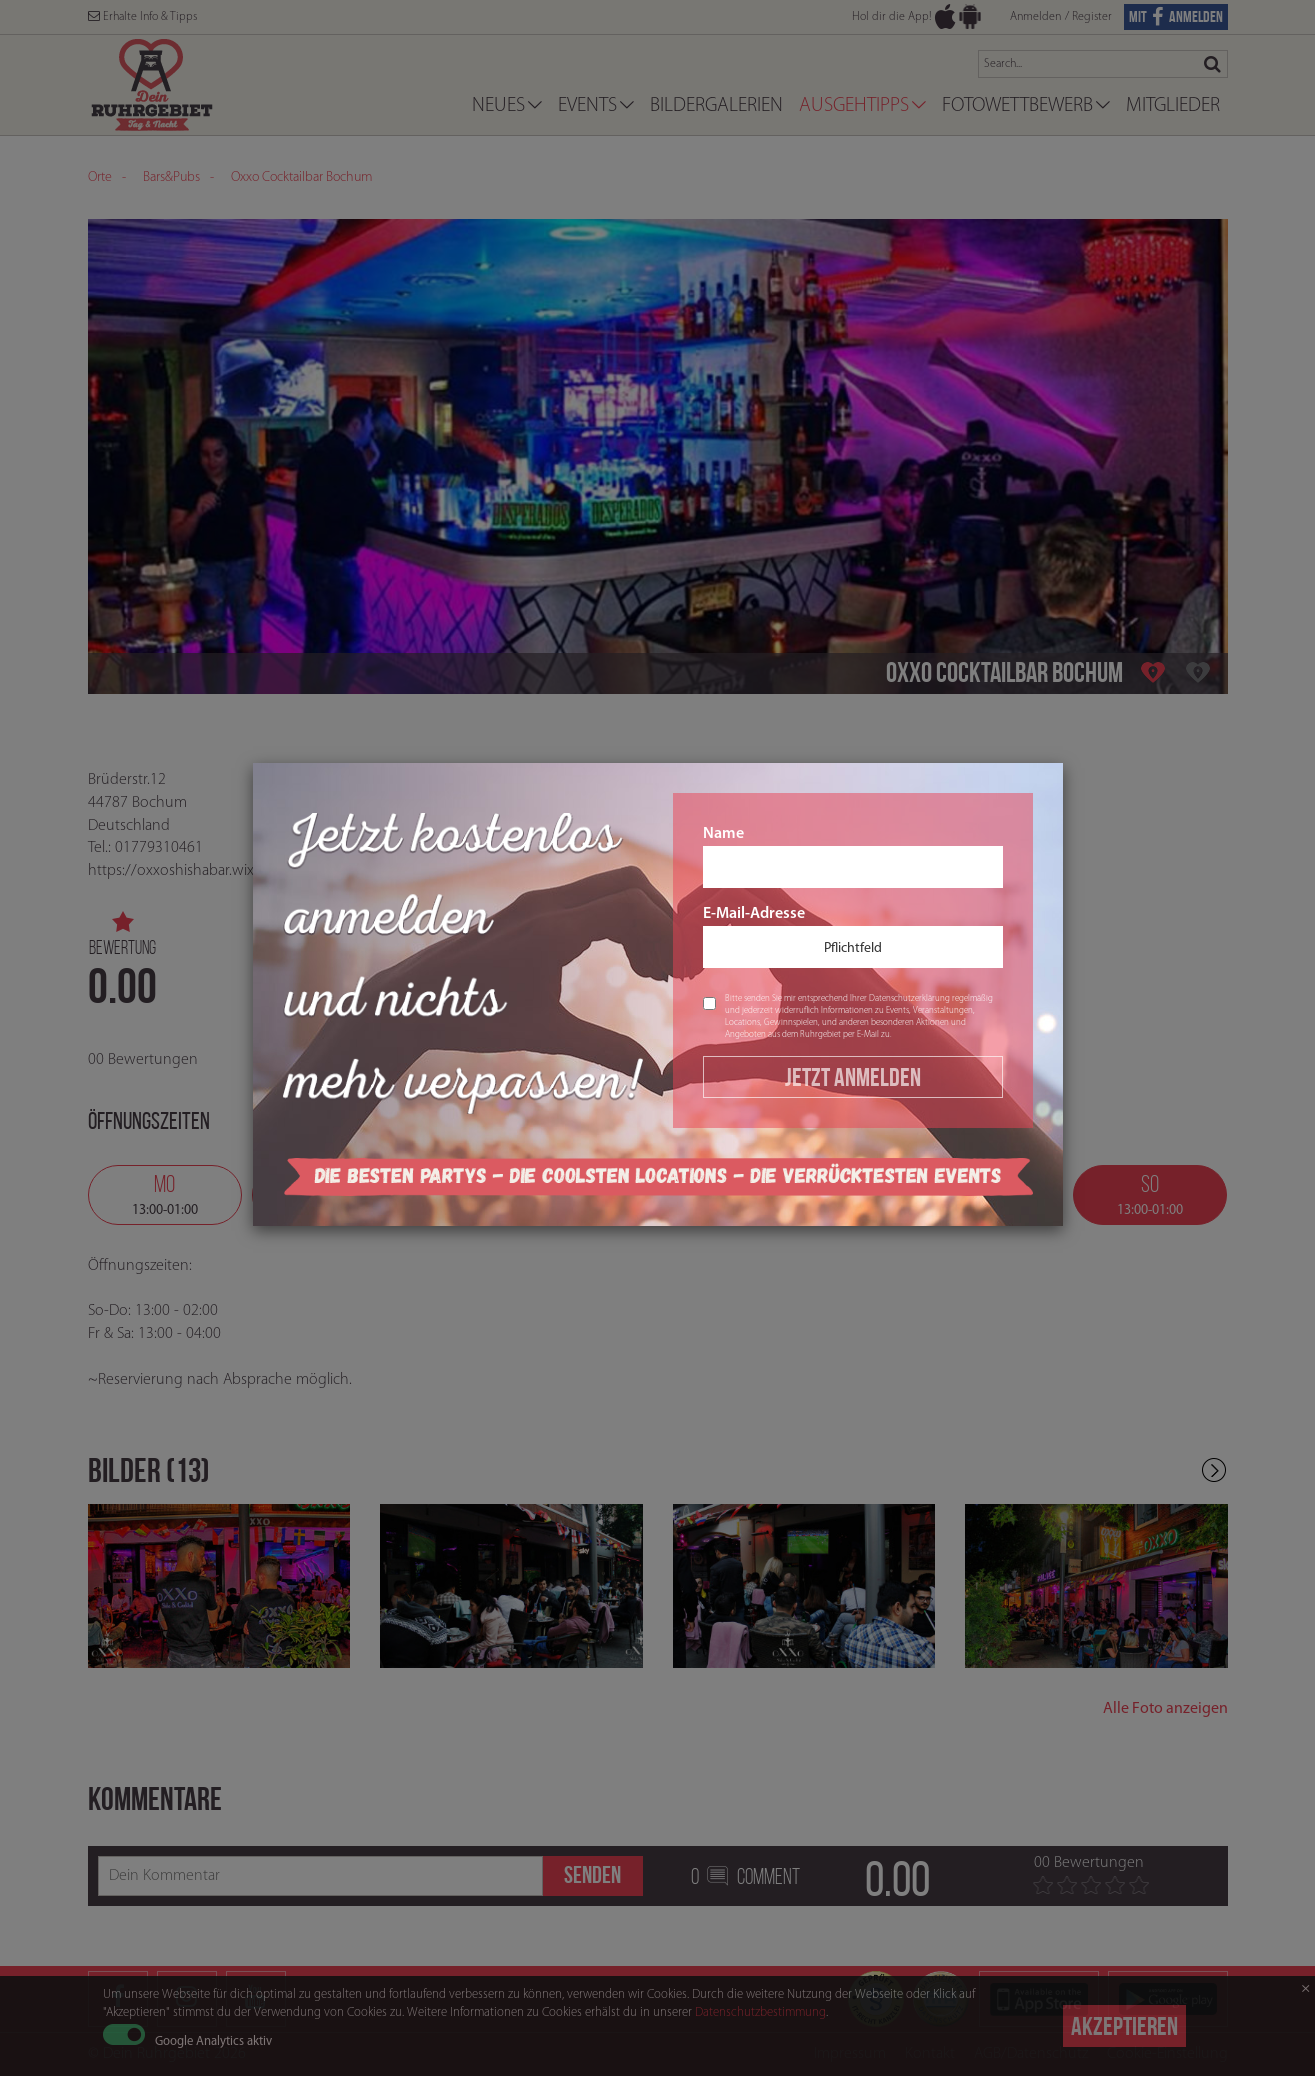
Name (853, 857)
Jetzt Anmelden (853, 1077)
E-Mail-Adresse (853, 937)
